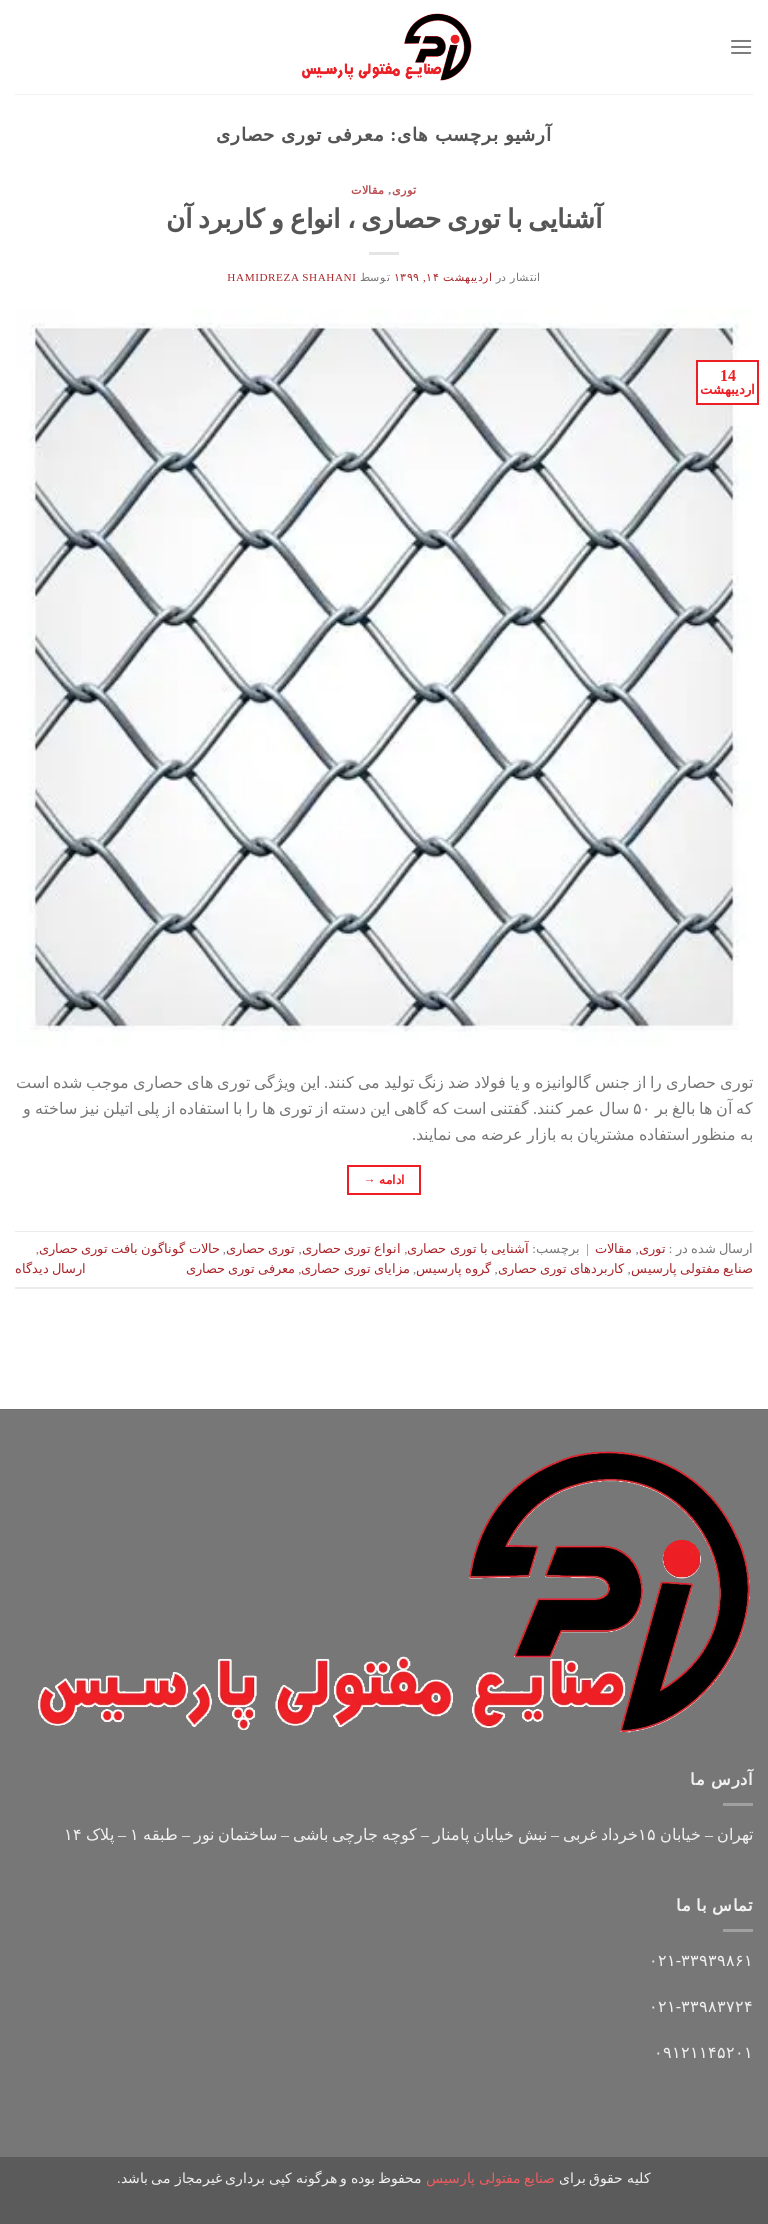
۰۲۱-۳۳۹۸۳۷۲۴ (701, 2006)
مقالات (368, 190)
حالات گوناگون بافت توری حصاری (129, 1249)
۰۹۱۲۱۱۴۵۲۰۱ (703, 2052)
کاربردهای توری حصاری (561, 1269)
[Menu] (741, 46)
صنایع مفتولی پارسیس (692, 1269)
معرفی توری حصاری (240, 1269)
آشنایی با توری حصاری (468, 1249)
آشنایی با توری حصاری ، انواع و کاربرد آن (384, 219)
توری (404, 190)
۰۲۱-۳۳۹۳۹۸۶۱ (701, 1960)
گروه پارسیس (453, 1269)
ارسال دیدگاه (50, 1269)
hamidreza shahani (291, 277)
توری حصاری (260, 1249)
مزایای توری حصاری (355, 1269)
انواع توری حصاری (351, 1249)
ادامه (384, 1180)
